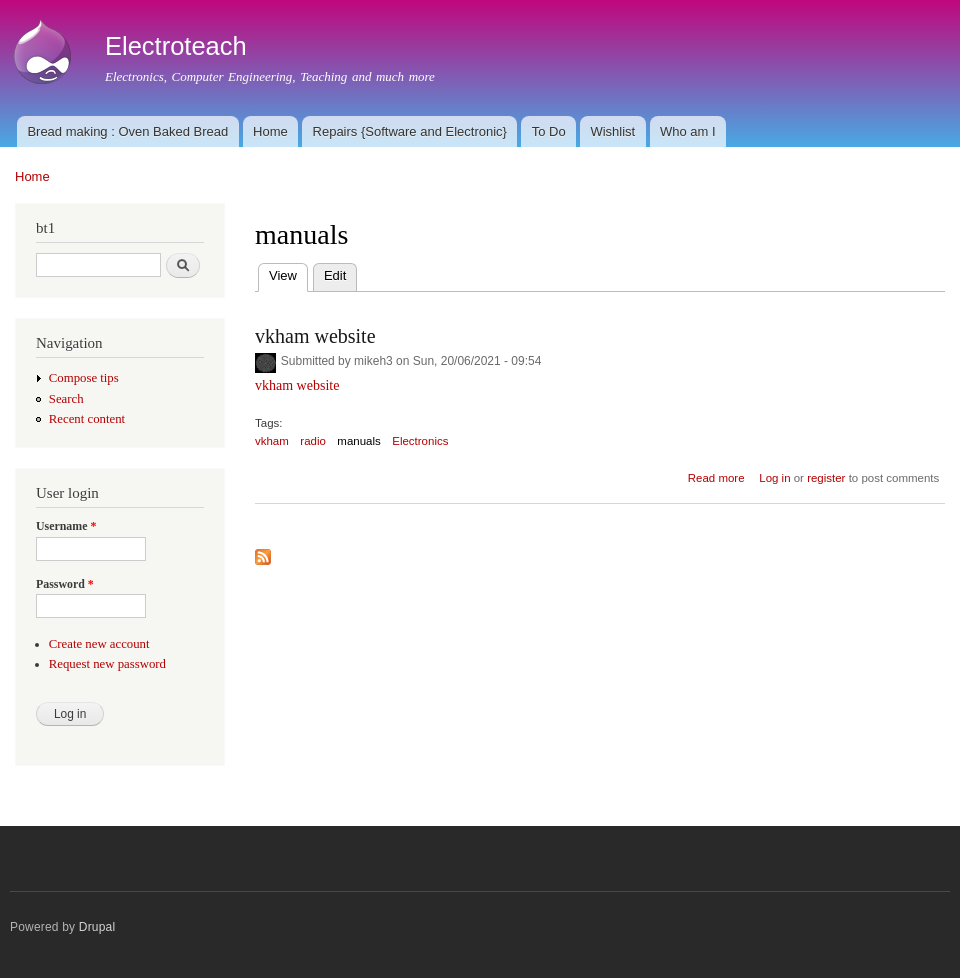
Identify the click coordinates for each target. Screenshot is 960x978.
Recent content (87, 419)
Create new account (99, 644)
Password (65, 584)
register (826, 478)
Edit (335, 275)
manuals (358, 441)
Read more (716, 478)
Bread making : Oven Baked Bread (127, 131)
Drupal (97, 927)
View (288, 273)
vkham (272, 441)
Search (66, 399)
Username (66, 526)
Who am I (688, 131)
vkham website (315, 336)
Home (270, 131)
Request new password (107, 664)
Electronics (420, 441)
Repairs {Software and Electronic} (410, 131)
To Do (549, 131)
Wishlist (612, 131)
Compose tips (84, 378)
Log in (774, 478)
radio (313, 441)
